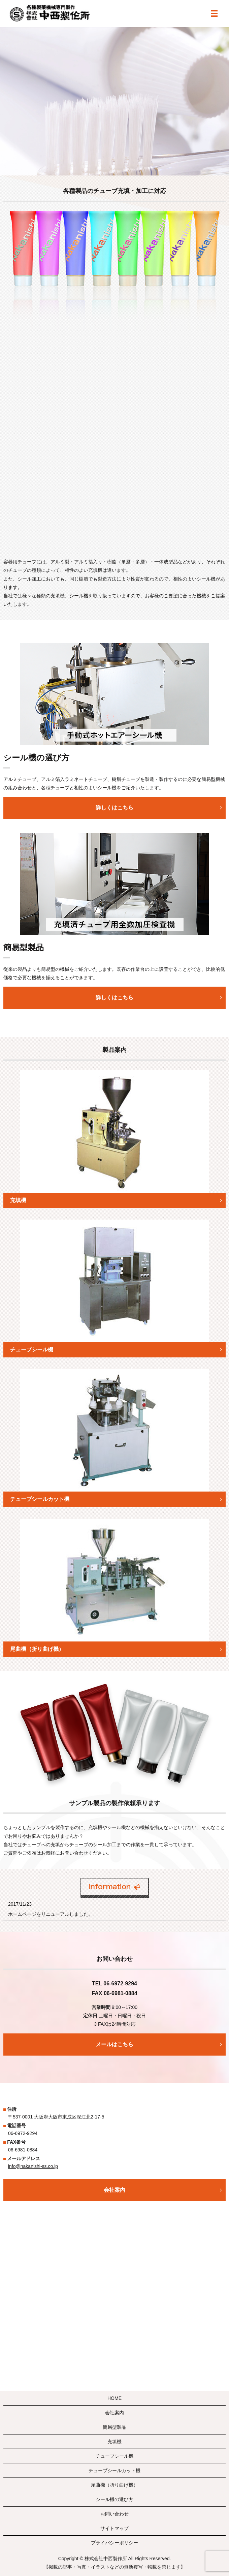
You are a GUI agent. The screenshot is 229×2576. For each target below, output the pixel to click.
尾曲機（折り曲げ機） (114, 2485)
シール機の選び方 (114, 2499)
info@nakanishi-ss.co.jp (33, 2166)
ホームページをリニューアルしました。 (50, 1914)
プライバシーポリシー (114, 2542)
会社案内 (114, 2412)
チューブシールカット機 (114, 2470)
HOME (114, 2398)
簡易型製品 (114, 2427)
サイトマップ (114, 2528)
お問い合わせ (114, 2513)
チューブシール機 (114, 2456)
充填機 (114, 2441)
